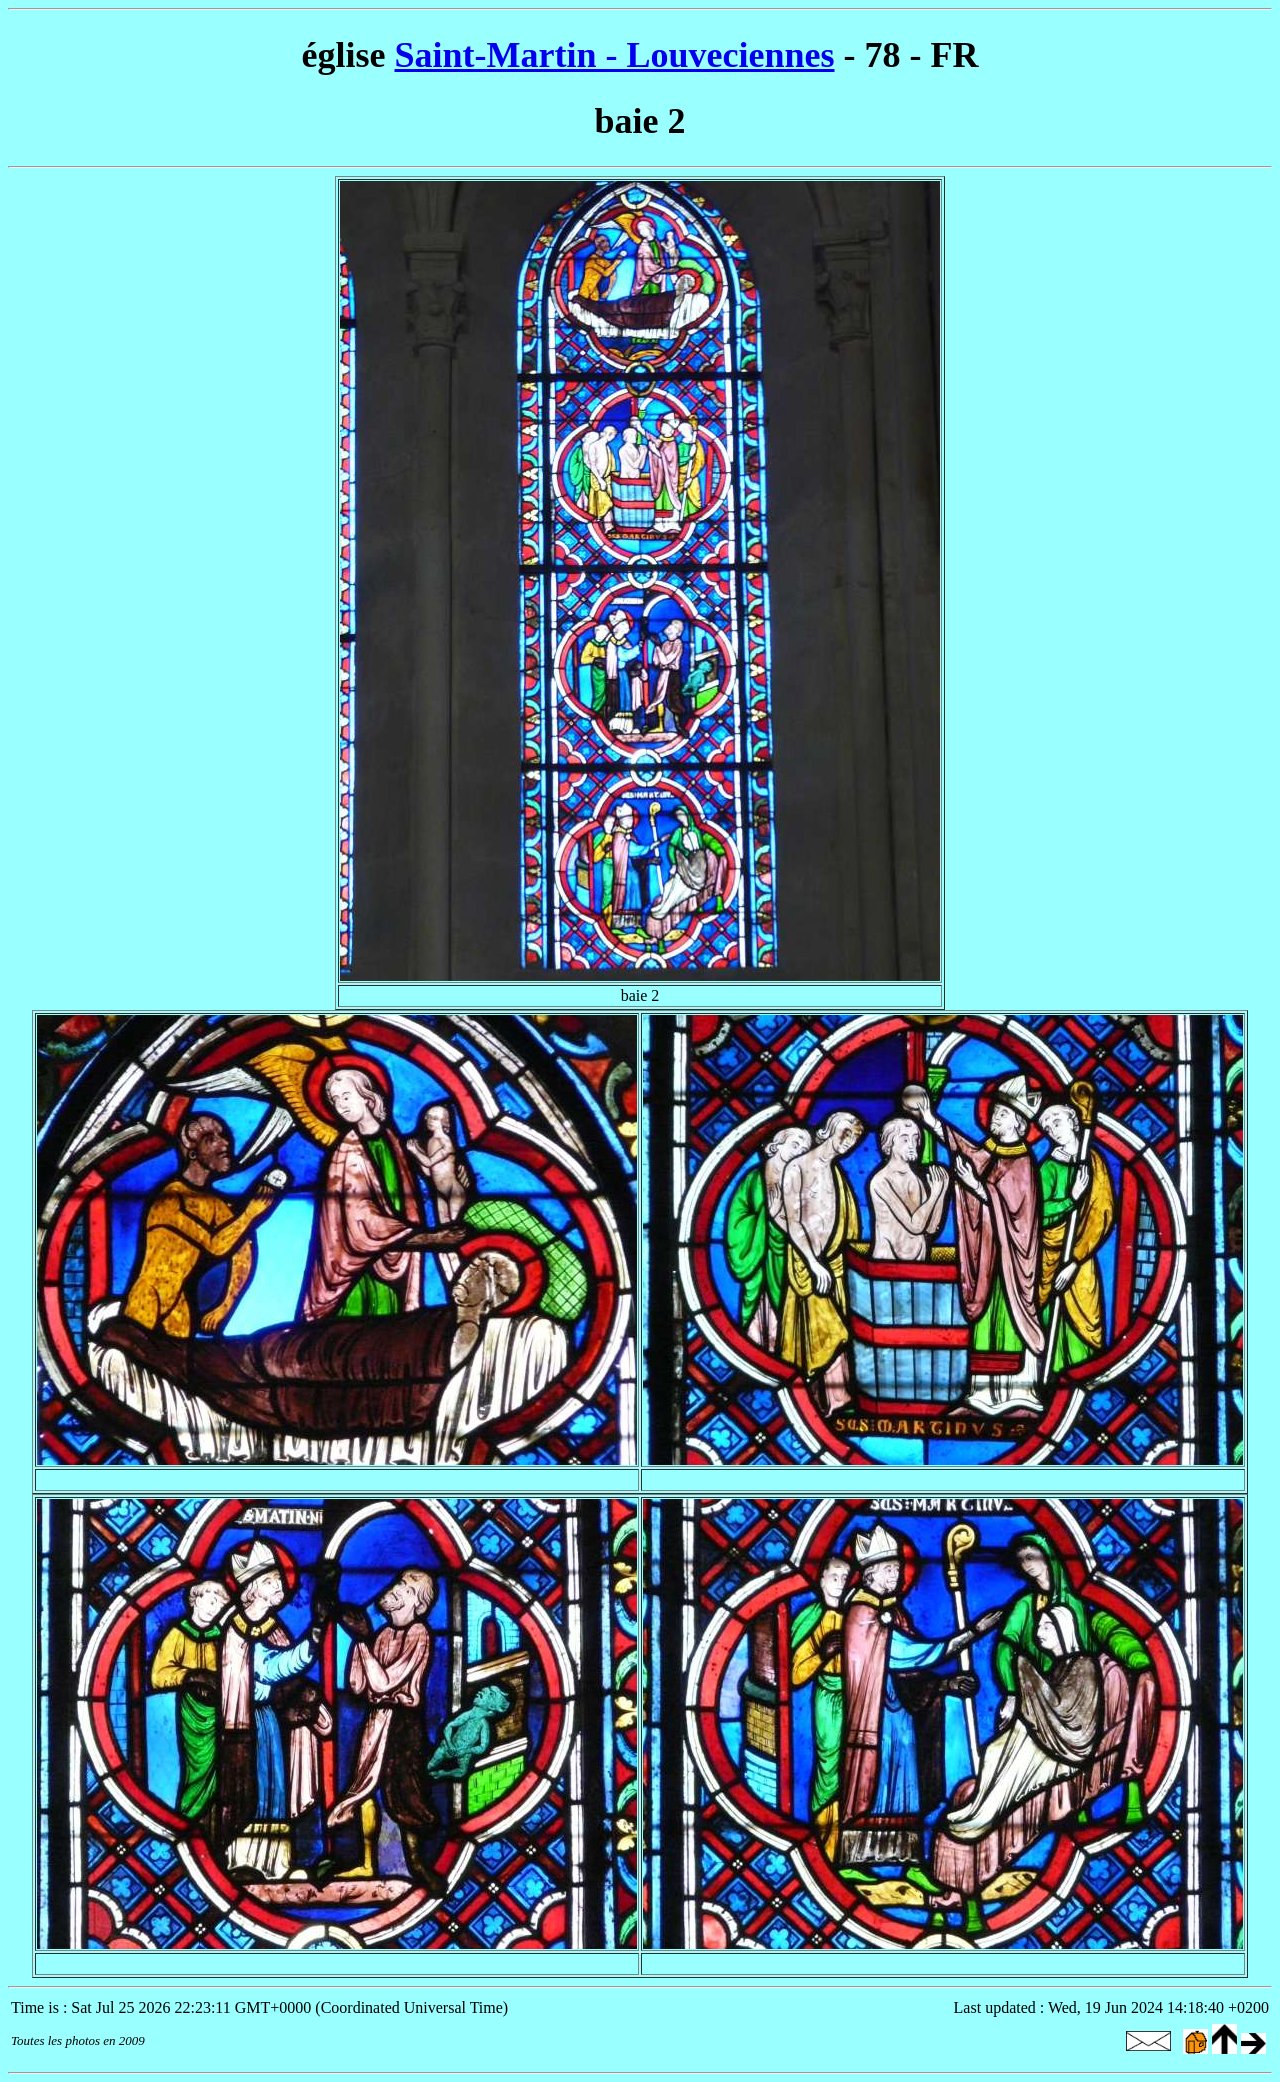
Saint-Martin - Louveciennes (615, 55)
